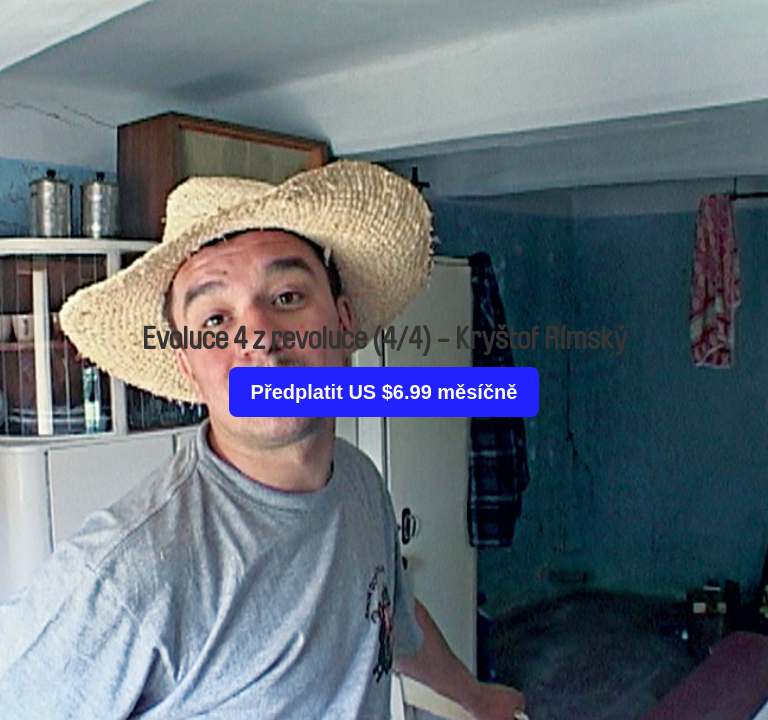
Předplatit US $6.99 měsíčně (384, 392)
